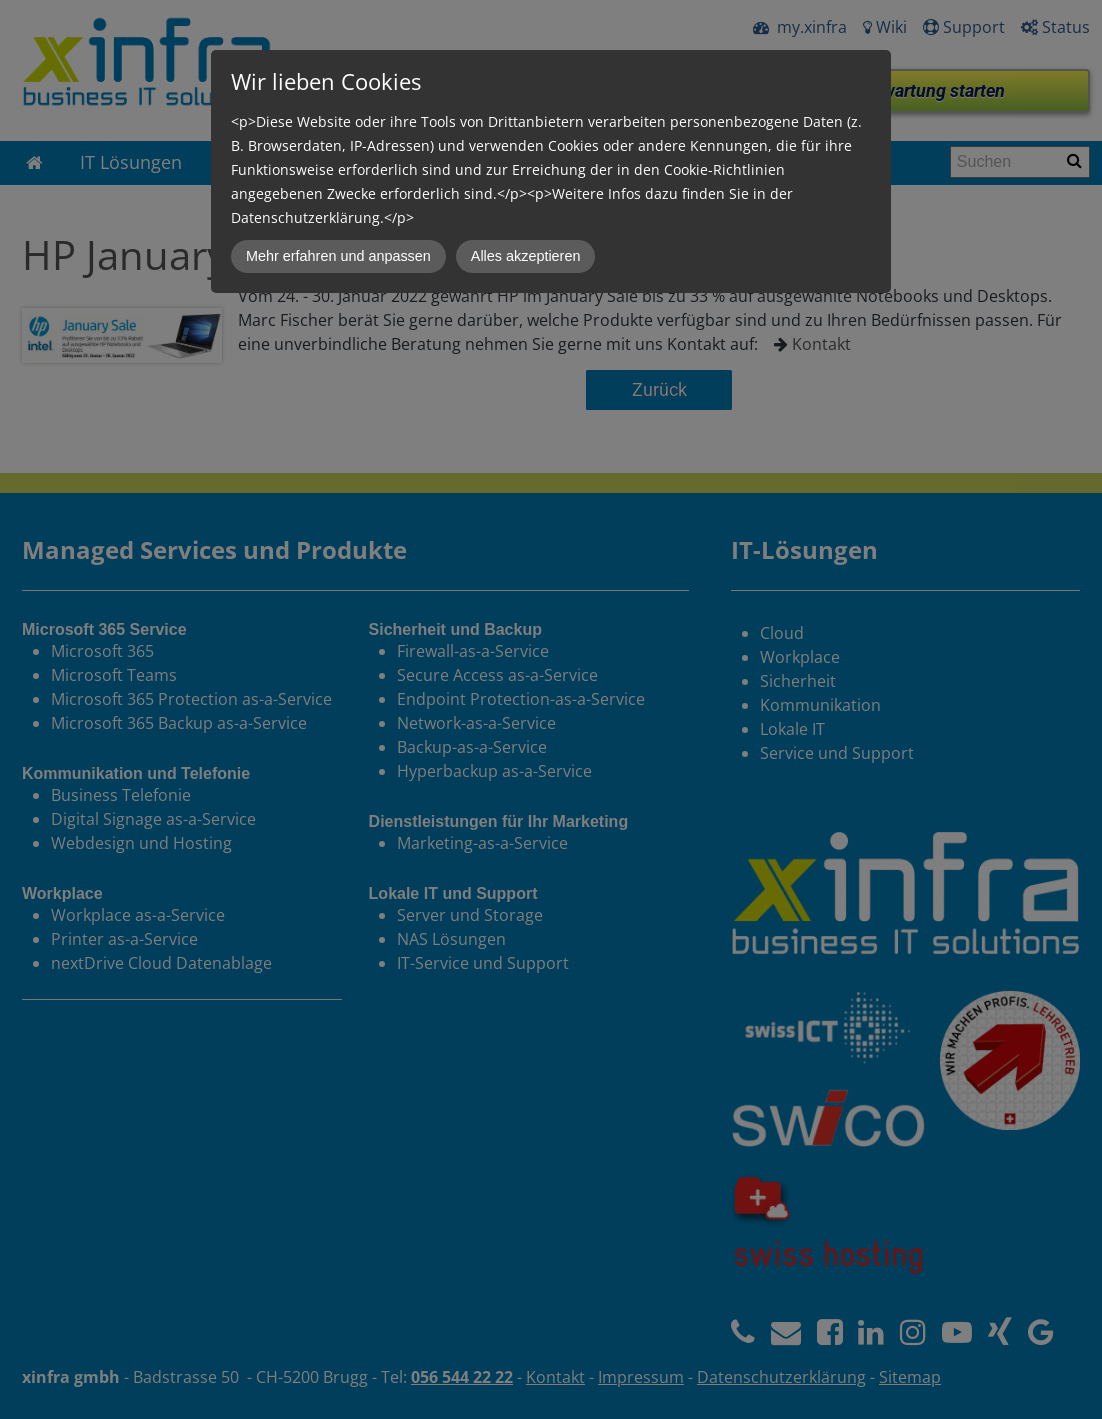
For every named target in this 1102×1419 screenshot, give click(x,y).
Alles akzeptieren (526, 256)
